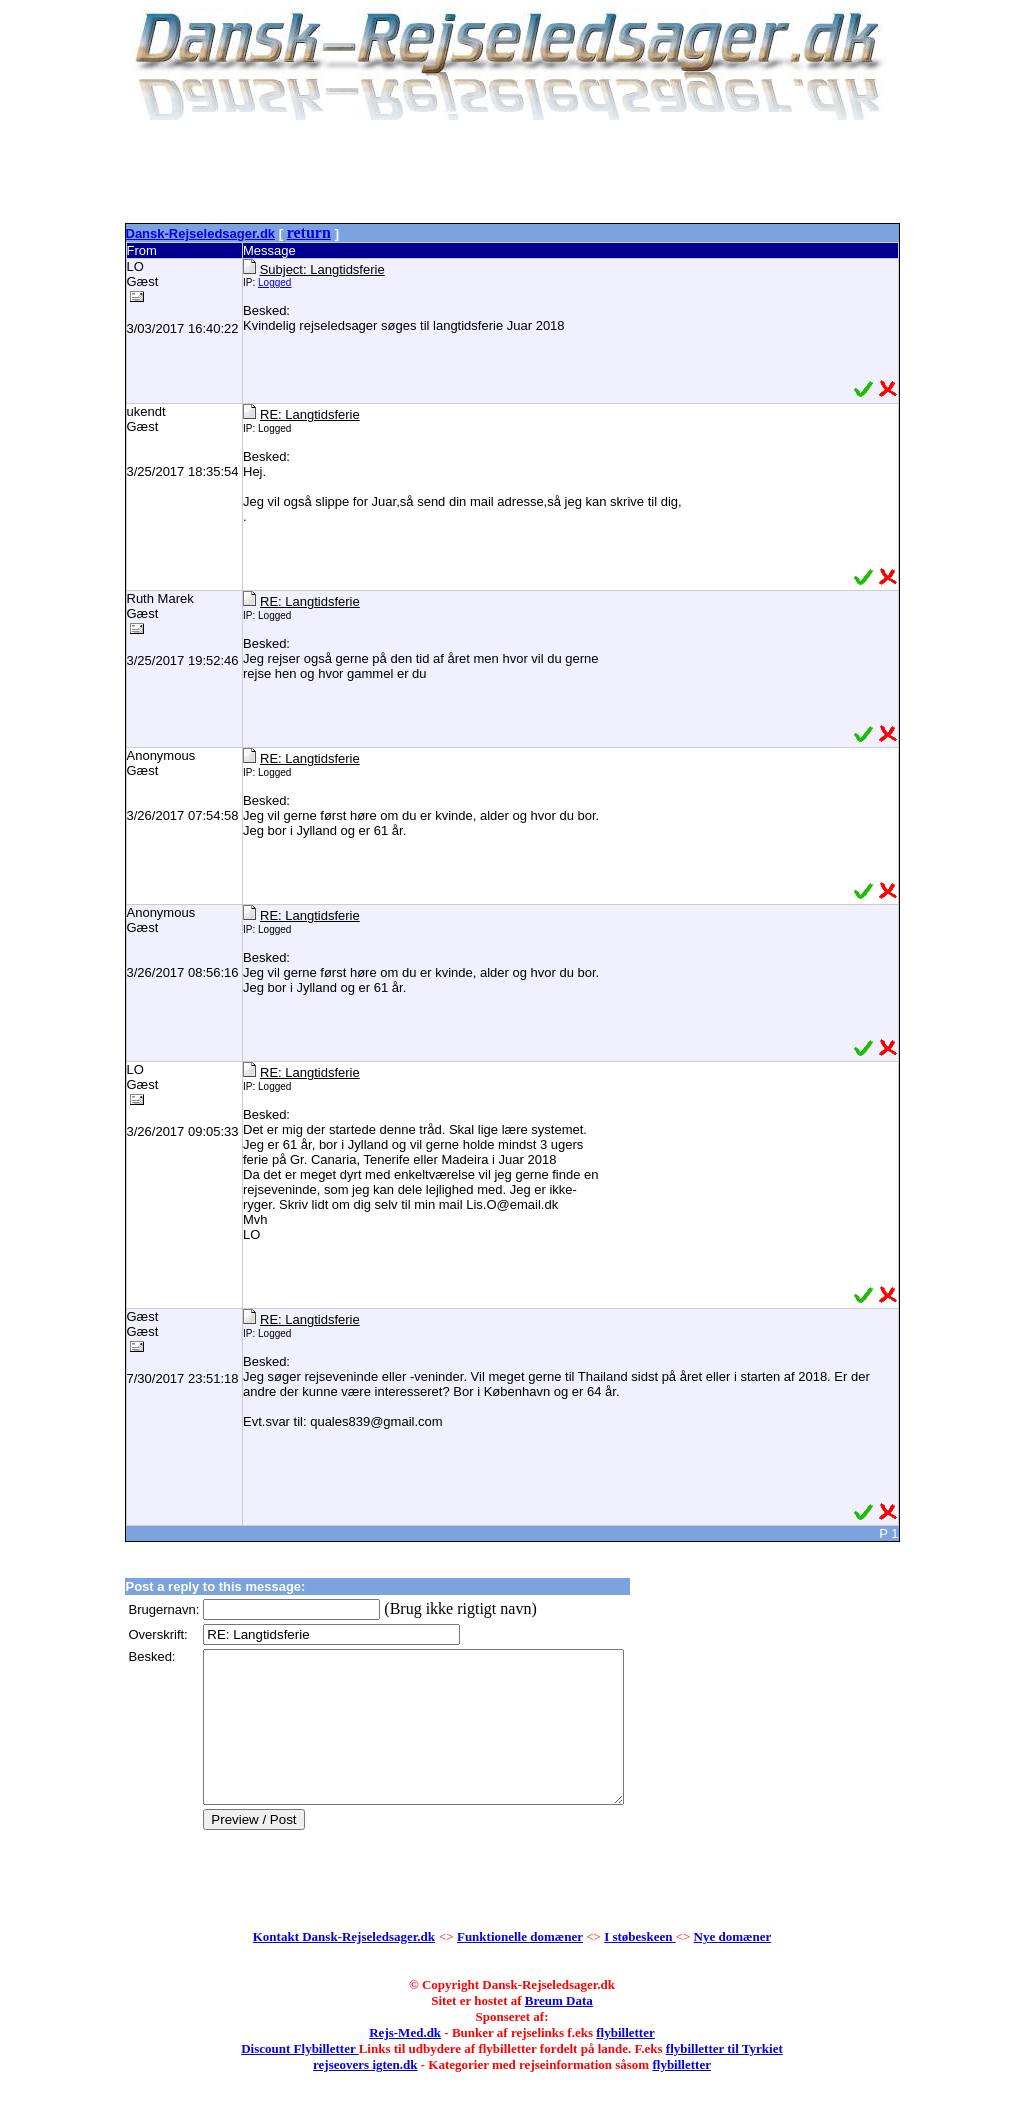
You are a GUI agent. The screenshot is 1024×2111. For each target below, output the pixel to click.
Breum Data (559, 2030)
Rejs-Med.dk (405, 2062)
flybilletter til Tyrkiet (724, 2078)
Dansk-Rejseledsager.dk (201, 233)
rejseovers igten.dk (365, 2094)
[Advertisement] (512, 175)
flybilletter (625, 2062)
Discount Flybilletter (299, 2078)
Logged (274, 282)
